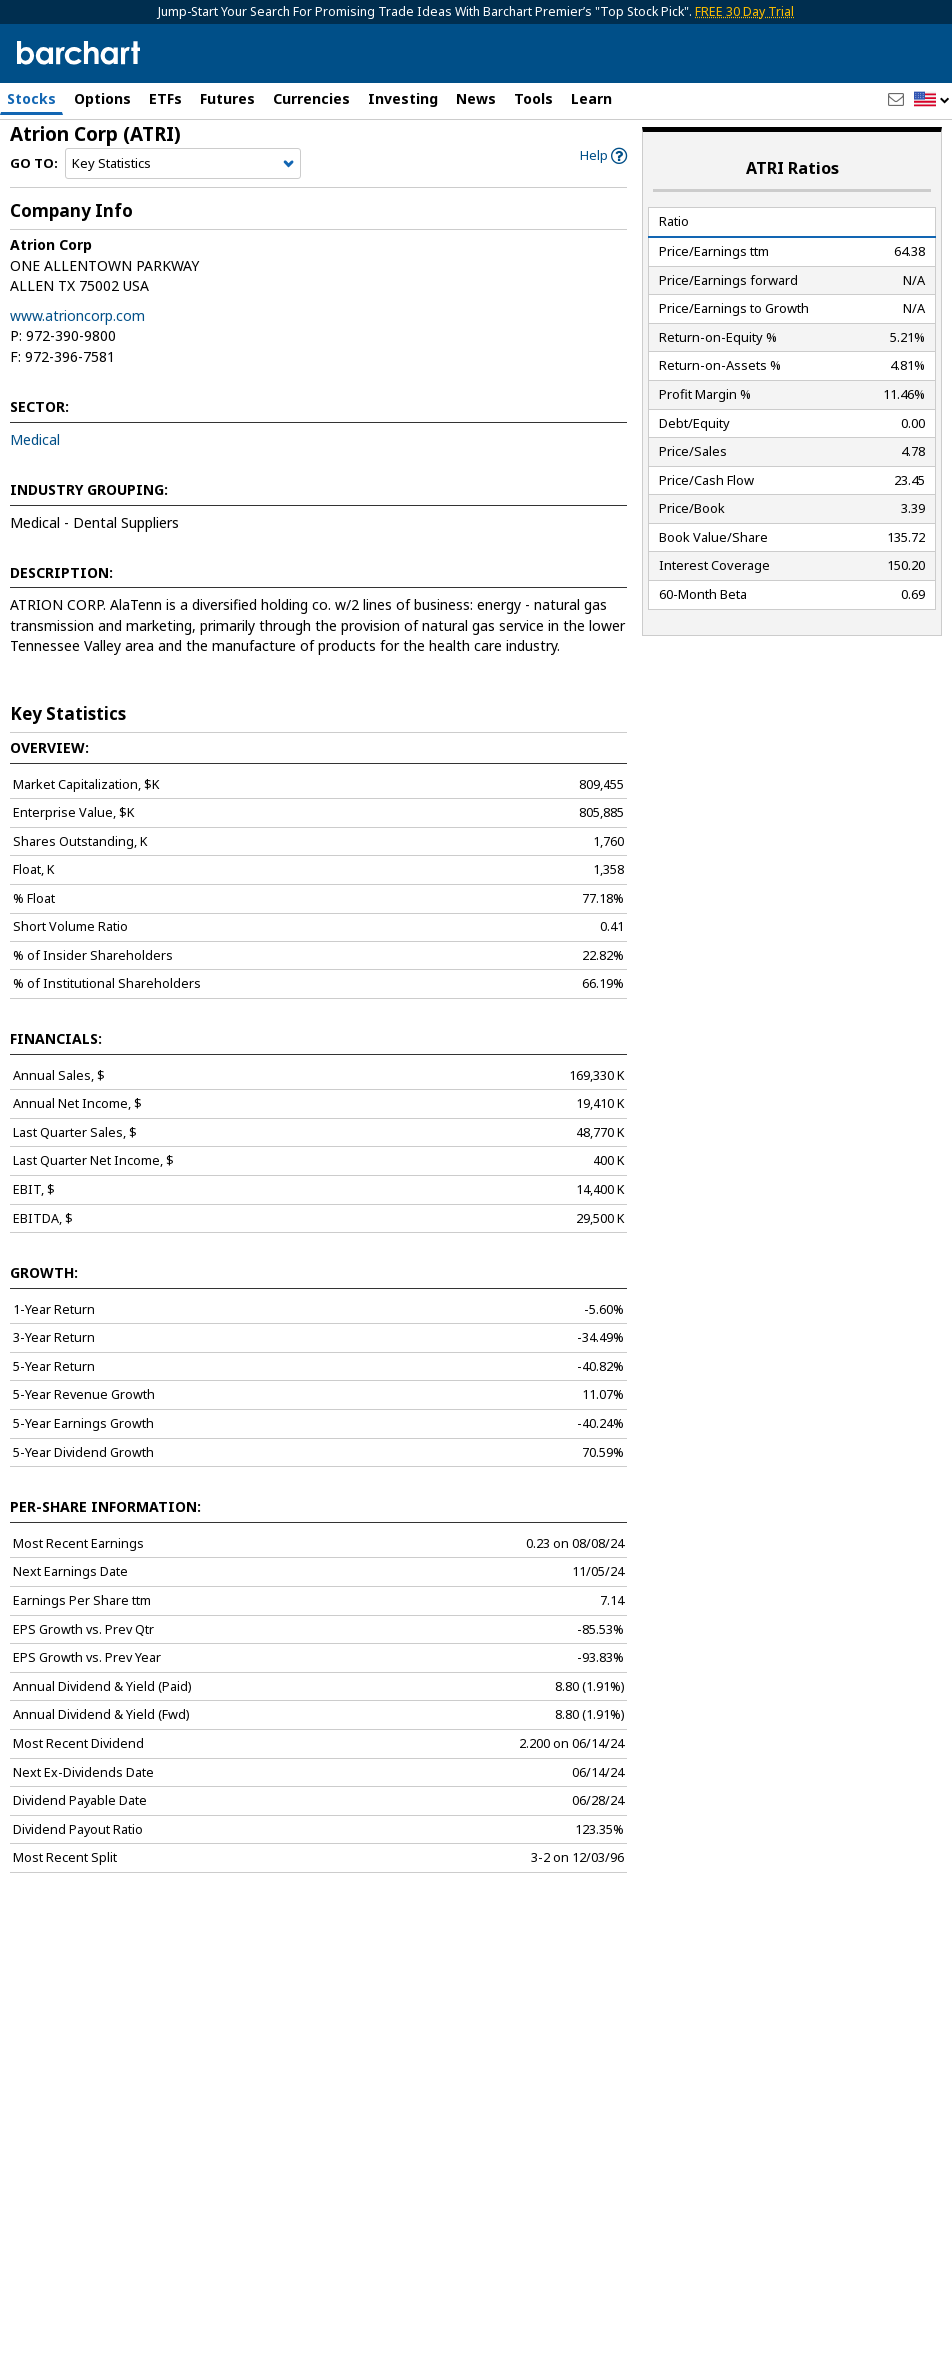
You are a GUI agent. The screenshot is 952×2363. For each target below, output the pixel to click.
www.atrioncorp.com (77, 323)
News (476, 98)
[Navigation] (183, 172)
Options (102, 98)
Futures (227, 98)
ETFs (165, 98)
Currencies (311, 98)
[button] (932, 100)
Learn (591, 98)
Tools (533, 98)
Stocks (31, 98)
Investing (403, 98)
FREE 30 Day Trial (744, 11)
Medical (35, 447)
